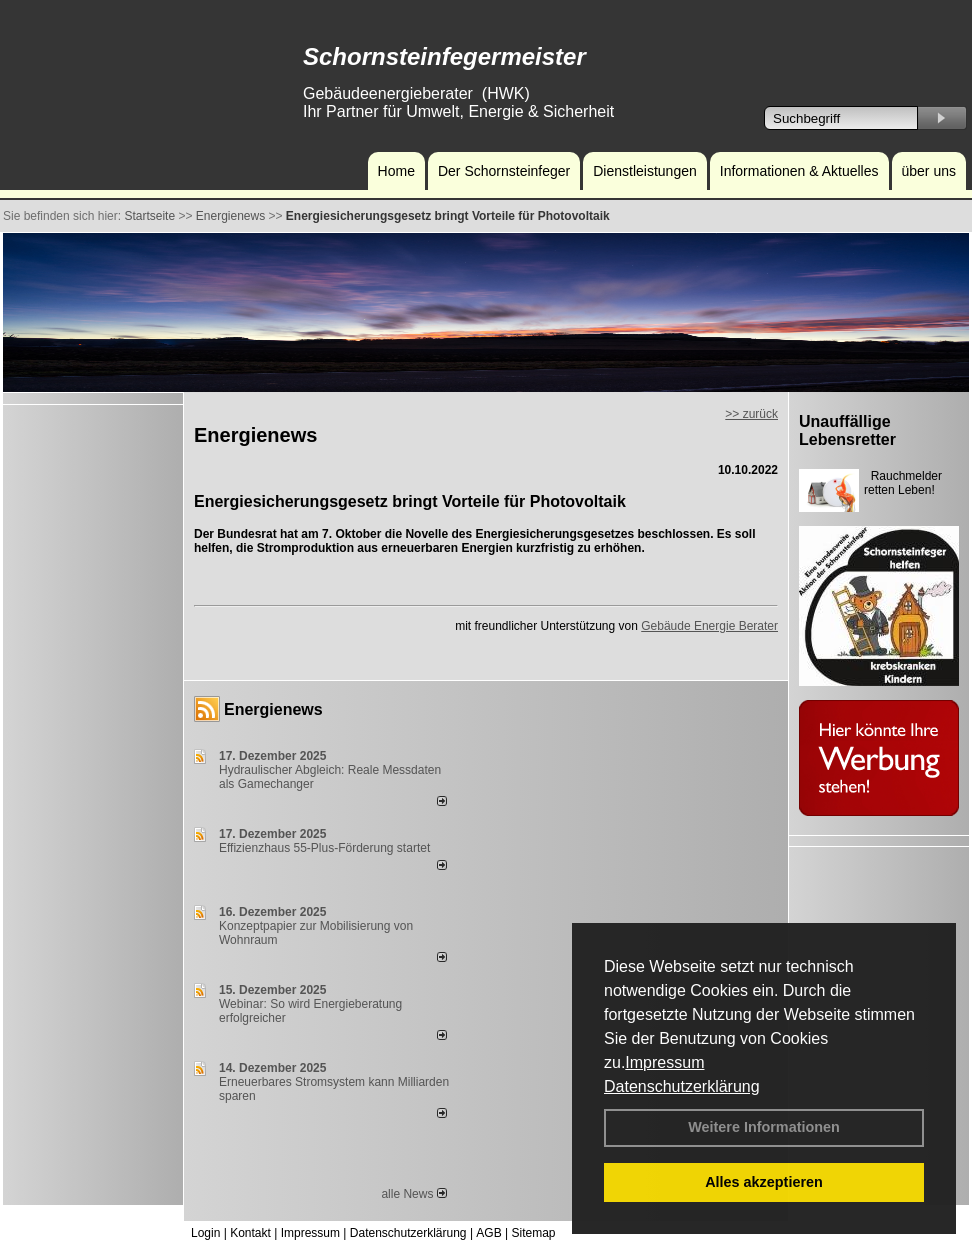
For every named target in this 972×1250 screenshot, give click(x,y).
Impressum (664, 1062)
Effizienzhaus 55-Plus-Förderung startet (324, 848)
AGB (488, 1233)
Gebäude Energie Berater (709, 626)
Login (205, 1233)
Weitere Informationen (764, 1127)
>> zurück (751, 414)
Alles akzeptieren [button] (764, 1182)
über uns (929, 171)
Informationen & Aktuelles (799, 171)
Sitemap (533, 1233)
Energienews (273, 709)
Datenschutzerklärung (682, 1086)
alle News (413, 1194)
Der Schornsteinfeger (504, 171)
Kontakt (250, 1233)
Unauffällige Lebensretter (847, 430)
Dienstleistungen (645, 171)
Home (396, 171)
